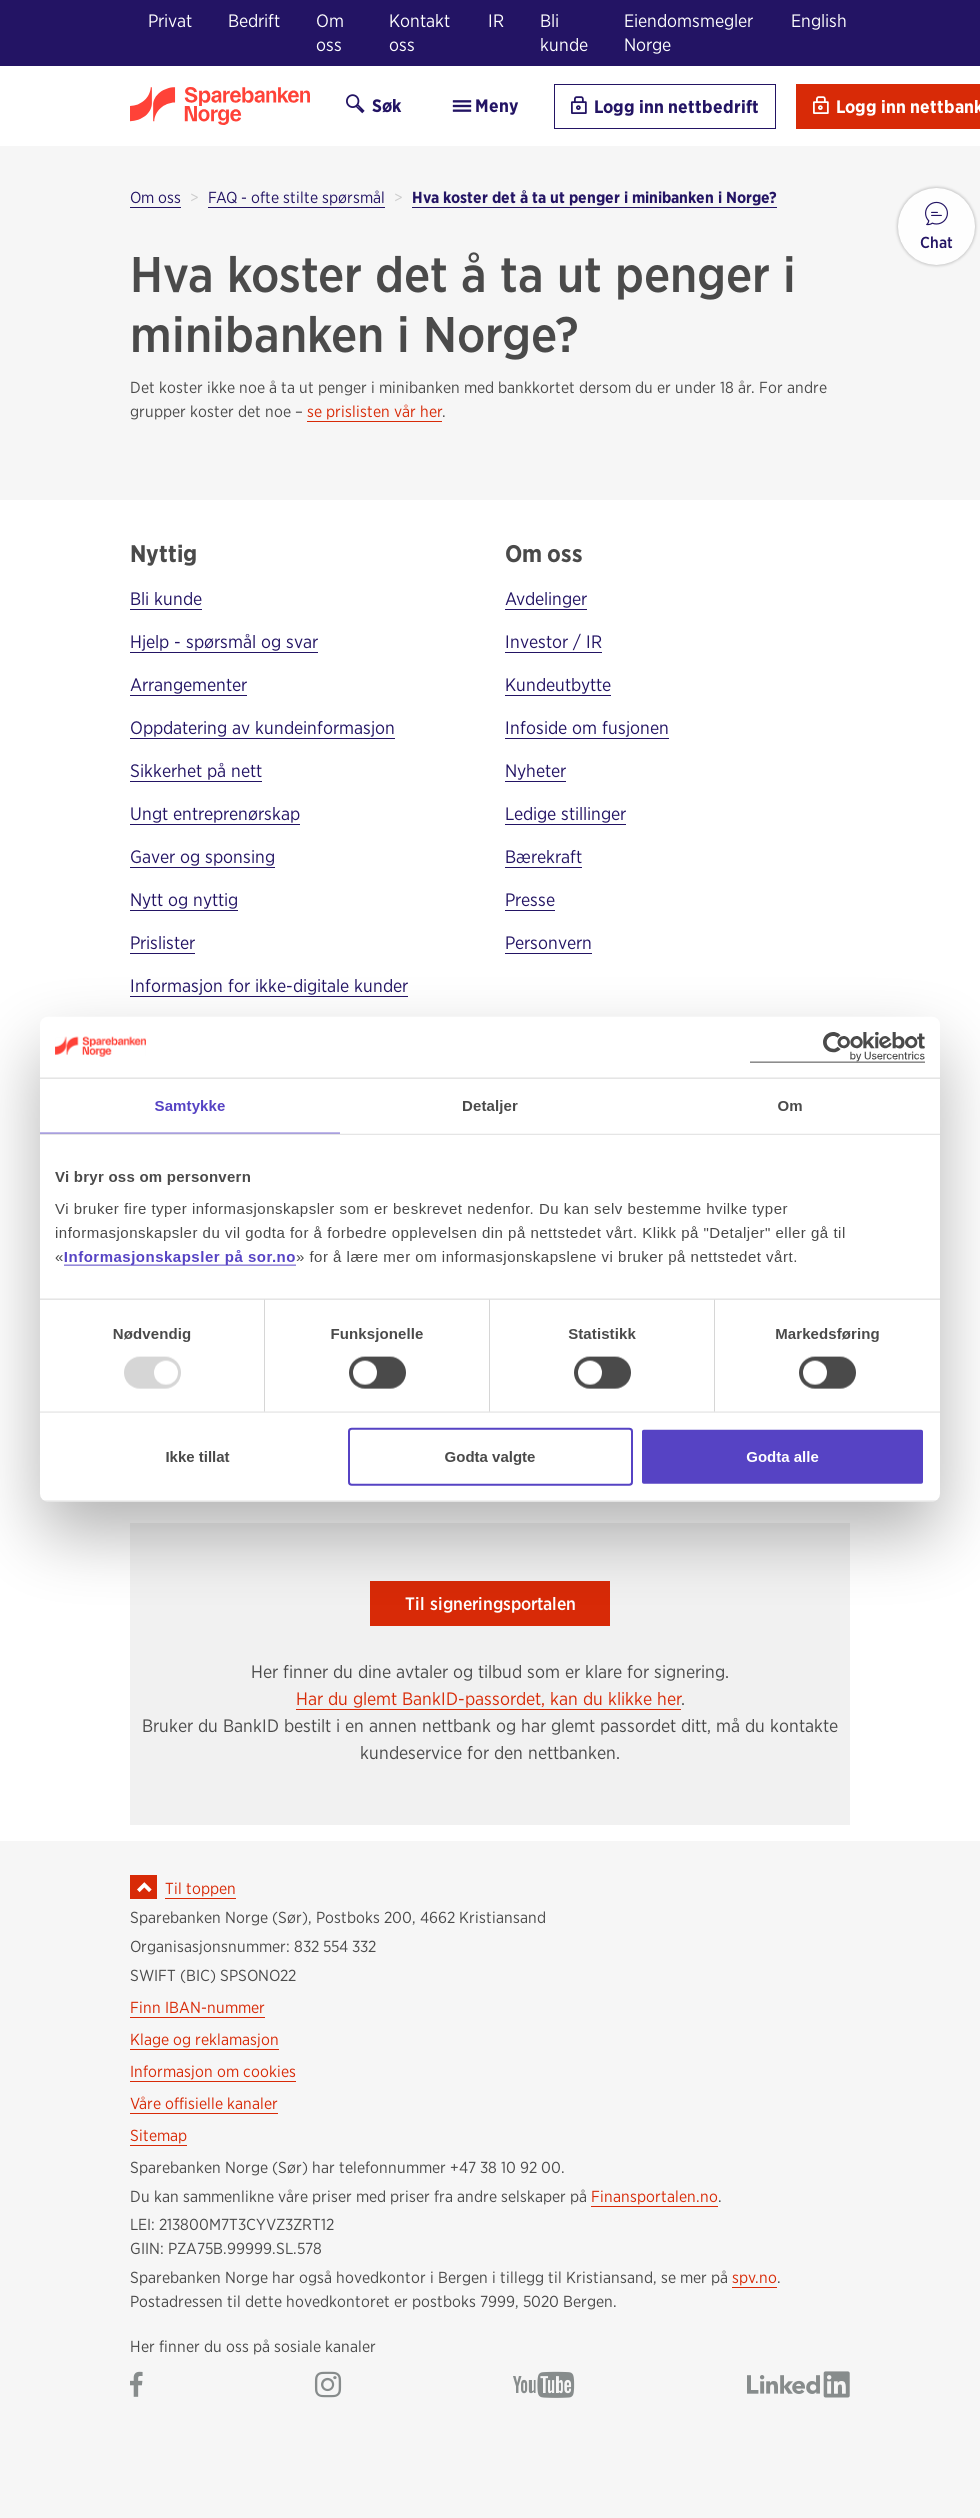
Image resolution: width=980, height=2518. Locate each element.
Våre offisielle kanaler (204, 2103)
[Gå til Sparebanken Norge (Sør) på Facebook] (136, 2386)
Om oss (330, 32)
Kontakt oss (419, 32)
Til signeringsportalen (490, 1603)
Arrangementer (188, 684)
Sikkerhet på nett (196, 770)
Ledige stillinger (565, 813)
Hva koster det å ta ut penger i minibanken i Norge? (594, 197)
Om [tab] (789, 1105)
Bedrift (254, 20)
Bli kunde (564, 32)
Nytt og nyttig (184, 899)
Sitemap (158, 2135)
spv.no (754, 2277)
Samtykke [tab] (190, 1105)
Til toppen (200, 1888)
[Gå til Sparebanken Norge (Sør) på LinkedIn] (798, 2386)
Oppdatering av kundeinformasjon (262, 727)
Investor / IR (553, 641)
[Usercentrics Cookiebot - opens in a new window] (837, 1047)
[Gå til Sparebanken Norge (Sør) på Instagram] (328, 2386)
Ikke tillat (197, 1455)
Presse (530, 899)
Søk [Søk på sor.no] (373, 105)
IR (496, 20)
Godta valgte (490, 1455)
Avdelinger (546, 598)
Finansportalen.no (654, 2196)
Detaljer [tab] (490, 1105)
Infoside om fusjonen (587, 727)
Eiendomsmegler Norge (688, 32)
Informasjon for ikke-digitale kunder (269, 985)
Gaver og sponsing (202, 856)
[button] (936, 226)
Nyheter (535, 770)
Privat (170, 20)
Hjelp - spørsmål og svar (224, 641)
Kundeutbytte (558, 684)
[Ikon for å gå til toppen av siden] (143, 1887)
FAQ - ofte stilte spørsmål (296, 197)
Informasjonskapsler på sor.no (180, 1255)
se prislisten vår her (374, 411)
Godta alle (782, 1455)
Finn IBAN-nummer (197, 2007)
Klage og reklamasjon (204, 2039)
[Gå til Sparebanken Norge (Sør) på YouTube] (544, 2386)
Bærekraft (543, 856)
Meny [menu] (484, 105)
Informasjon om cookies (213, 2071)
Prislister (162, 942)
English (819, 20)
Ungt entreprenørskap (215, 813)
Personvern (548, 942)
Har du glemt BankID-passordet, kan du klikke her (488, 1698)
